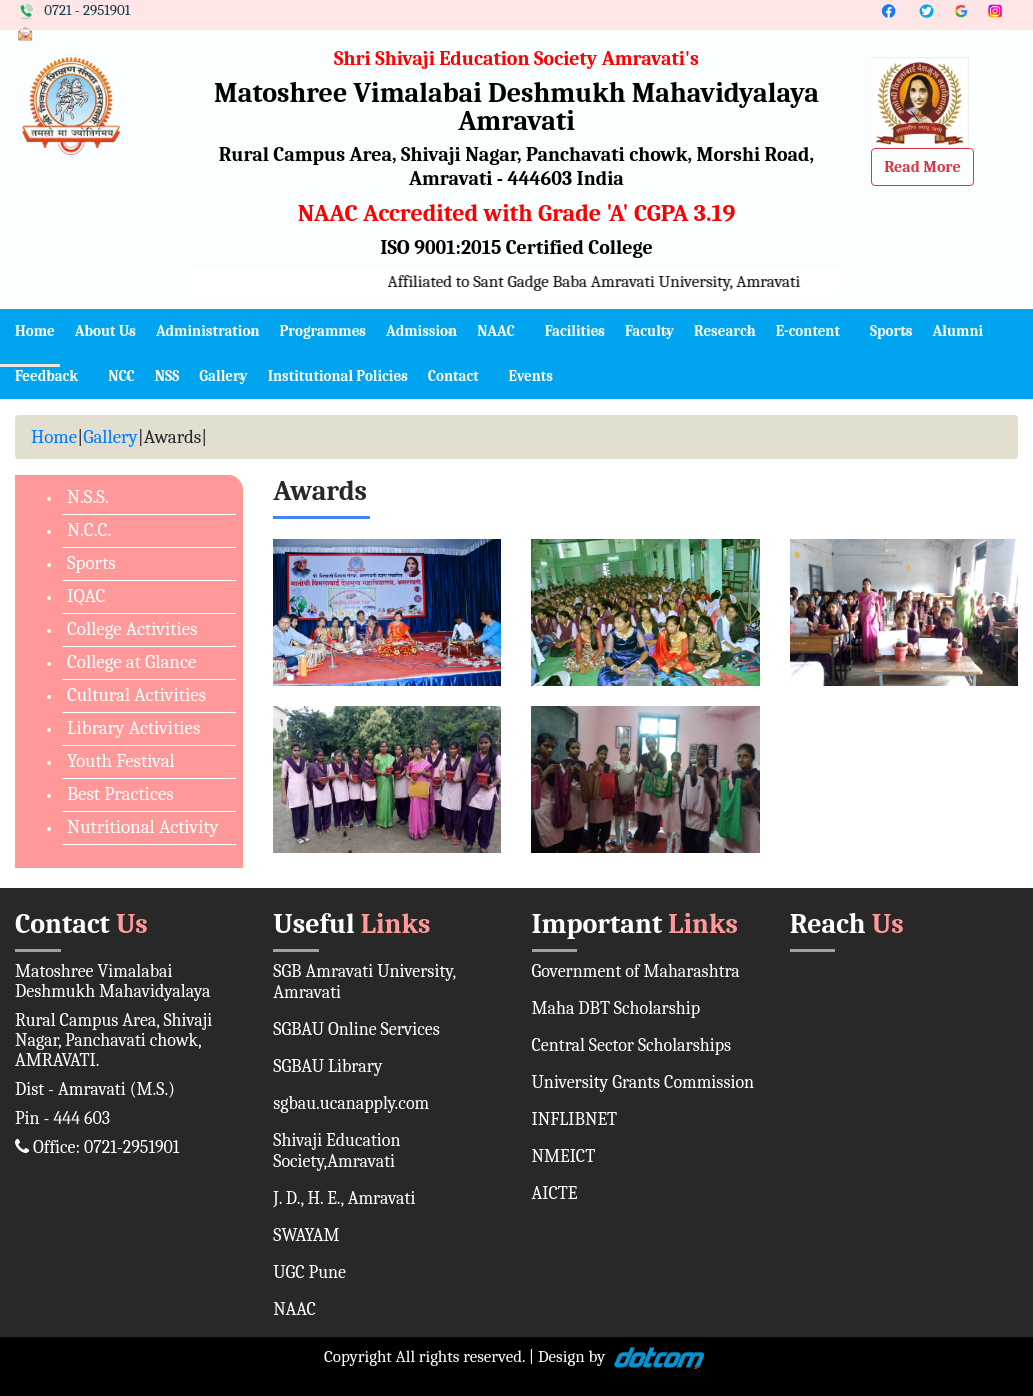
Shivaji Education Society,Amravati (336, 1151)
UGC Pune (309, 1272)
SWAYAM (306, 1235)
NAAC (496, 331)
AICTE (555, 1193)
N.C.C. (89, 530)
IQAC (86, 596)
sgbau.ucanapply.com (351, 1103)
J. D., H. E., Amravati (344, 1198)
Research (725, 331)
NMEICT (564, 1156)
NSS (167, 376)
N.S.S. (88, 497)
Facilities (575, 331)
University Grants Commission (643, 1082)
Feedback (46, 376)
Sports (891, 331)
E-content (808, 331)
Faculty (649, 331)
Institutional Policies (338, 376)
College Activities (132, 629)
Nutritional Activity (143, 827)
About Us (105, 331)
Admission (421, 331)
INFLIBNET (575, 1119)
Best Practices (120, 794)
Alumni (957, 331)
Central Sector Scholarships (632, 1045)
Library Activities (133, 728)
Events (531, 376)
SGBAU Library (327, 1066)
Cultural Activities (136, 695)
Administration (208, 331)
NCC (121, 376)
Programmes (322, 331)
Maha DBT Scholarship (616, 1008)
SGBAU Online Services (356, 1029)
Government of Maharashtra (636, 971)
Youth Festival (121, 761)
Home (35, 331)
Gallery (223, 376)
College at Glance (131, 662)
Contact (453, 376)
